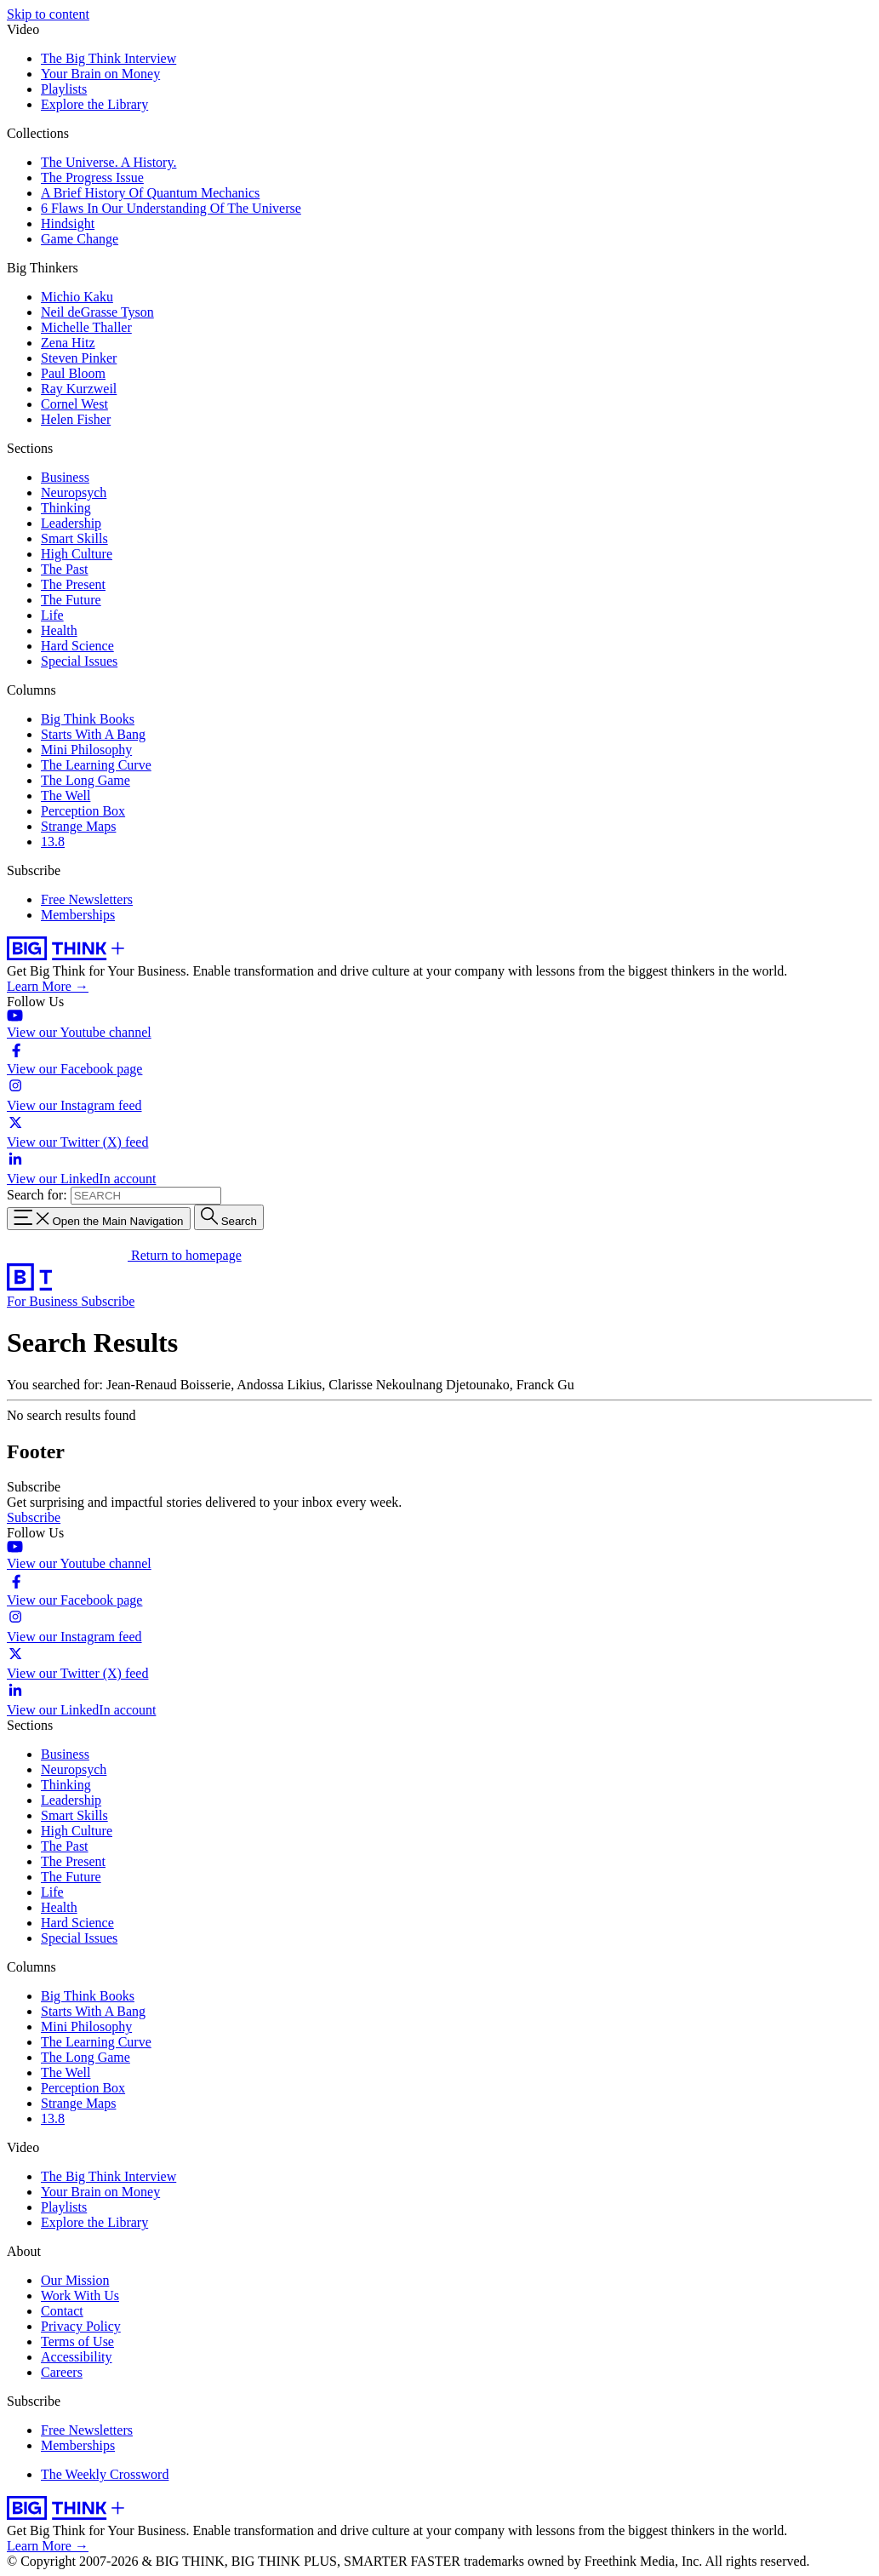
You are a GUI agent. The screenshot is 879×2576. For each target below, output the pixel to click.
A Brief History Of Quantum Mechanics (150, 193)
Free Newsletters (87, 899)
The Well (65, 795)
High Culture (76, 554)
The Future (71, 599)
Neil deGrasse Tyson (97, 312)
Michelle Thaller (86, 327)
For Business (44, 1301)
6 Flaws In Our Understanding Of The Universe (171, 208)
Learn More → (47, 986)
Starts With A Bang (93, 734)
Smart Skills (74, 538)
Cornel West (74, 404)
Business (65, 477)
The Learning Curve (96, 765)
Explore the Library (94, 104)
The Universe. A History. (108, 162)
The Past (64, 569)
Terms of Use (77, 2341)
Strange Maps (78, 826)
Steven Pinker (79, 358)
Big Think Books (87, 719)
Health (59, 630)
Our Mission (75, 2280)
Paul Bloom (73, 373)
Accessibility (76, 2357)
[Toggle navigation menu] (99, 1218)
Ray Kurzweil (79, 388)
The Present (73, 584)
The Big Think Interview (108, 58)
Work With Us (80, 2295)
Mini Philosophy (86, 749)
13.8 (53, 841)
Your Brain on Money (100, 73)
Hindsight (67, 223)
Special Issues (79, 661)
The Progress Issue (92, 177)
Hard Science (77, 645)
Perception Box (83, 811)
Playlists (64, 89)
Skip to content (48, 14)
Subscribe (107, 1301)
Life (52, 615)
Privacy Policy (81, 2326)
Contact (62, 2311)
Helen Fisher (76, 419)
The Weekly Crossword (104, 2474)
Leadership (71, 523)
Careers (62, 2372)
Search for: (37, 1195)
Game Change (79, 239)
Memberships (78, 914)
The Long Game (85, 780)
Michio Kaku (77, 296)
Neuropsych (73, 492)
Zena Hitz (68, 342)
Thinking (66, 508)
